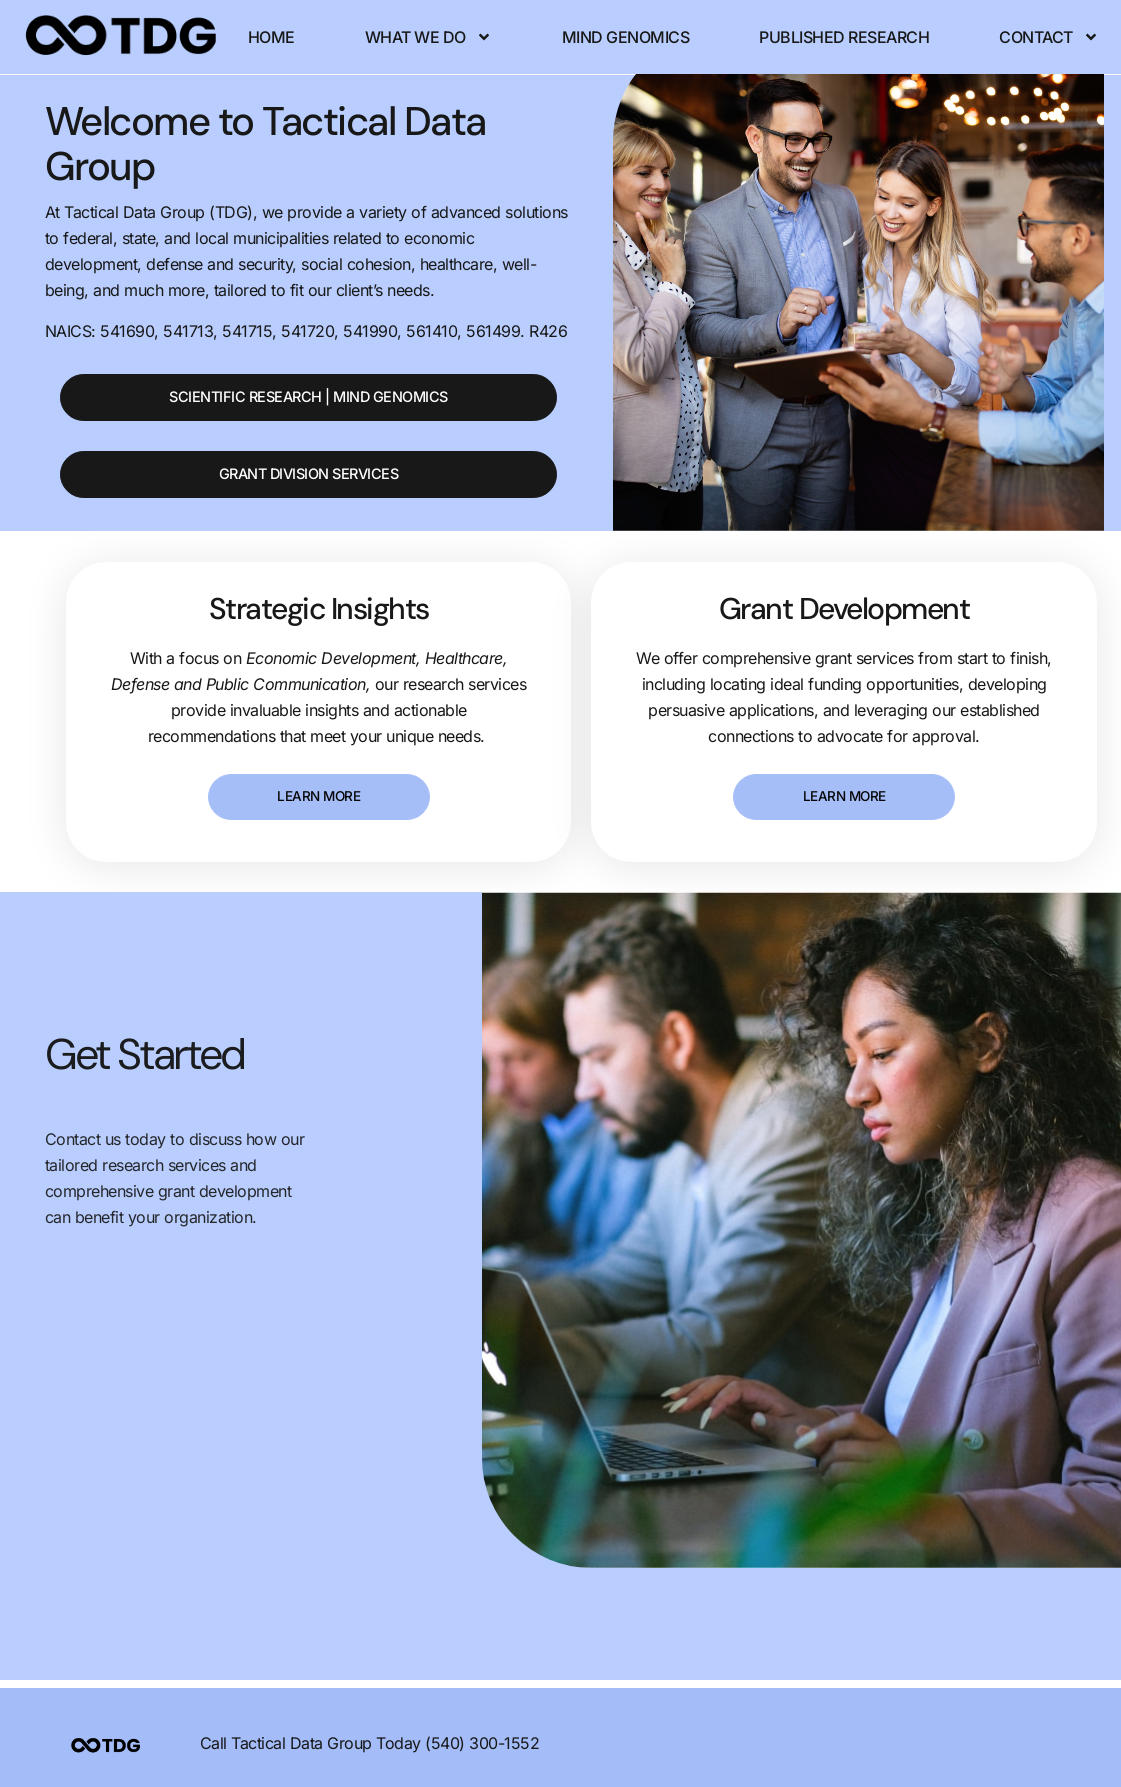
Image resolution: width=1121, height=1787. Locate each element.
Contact (387, 48)
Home (325, 26)
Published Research (899, 26)
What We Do (482, 26)
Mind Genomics (680, 26)
